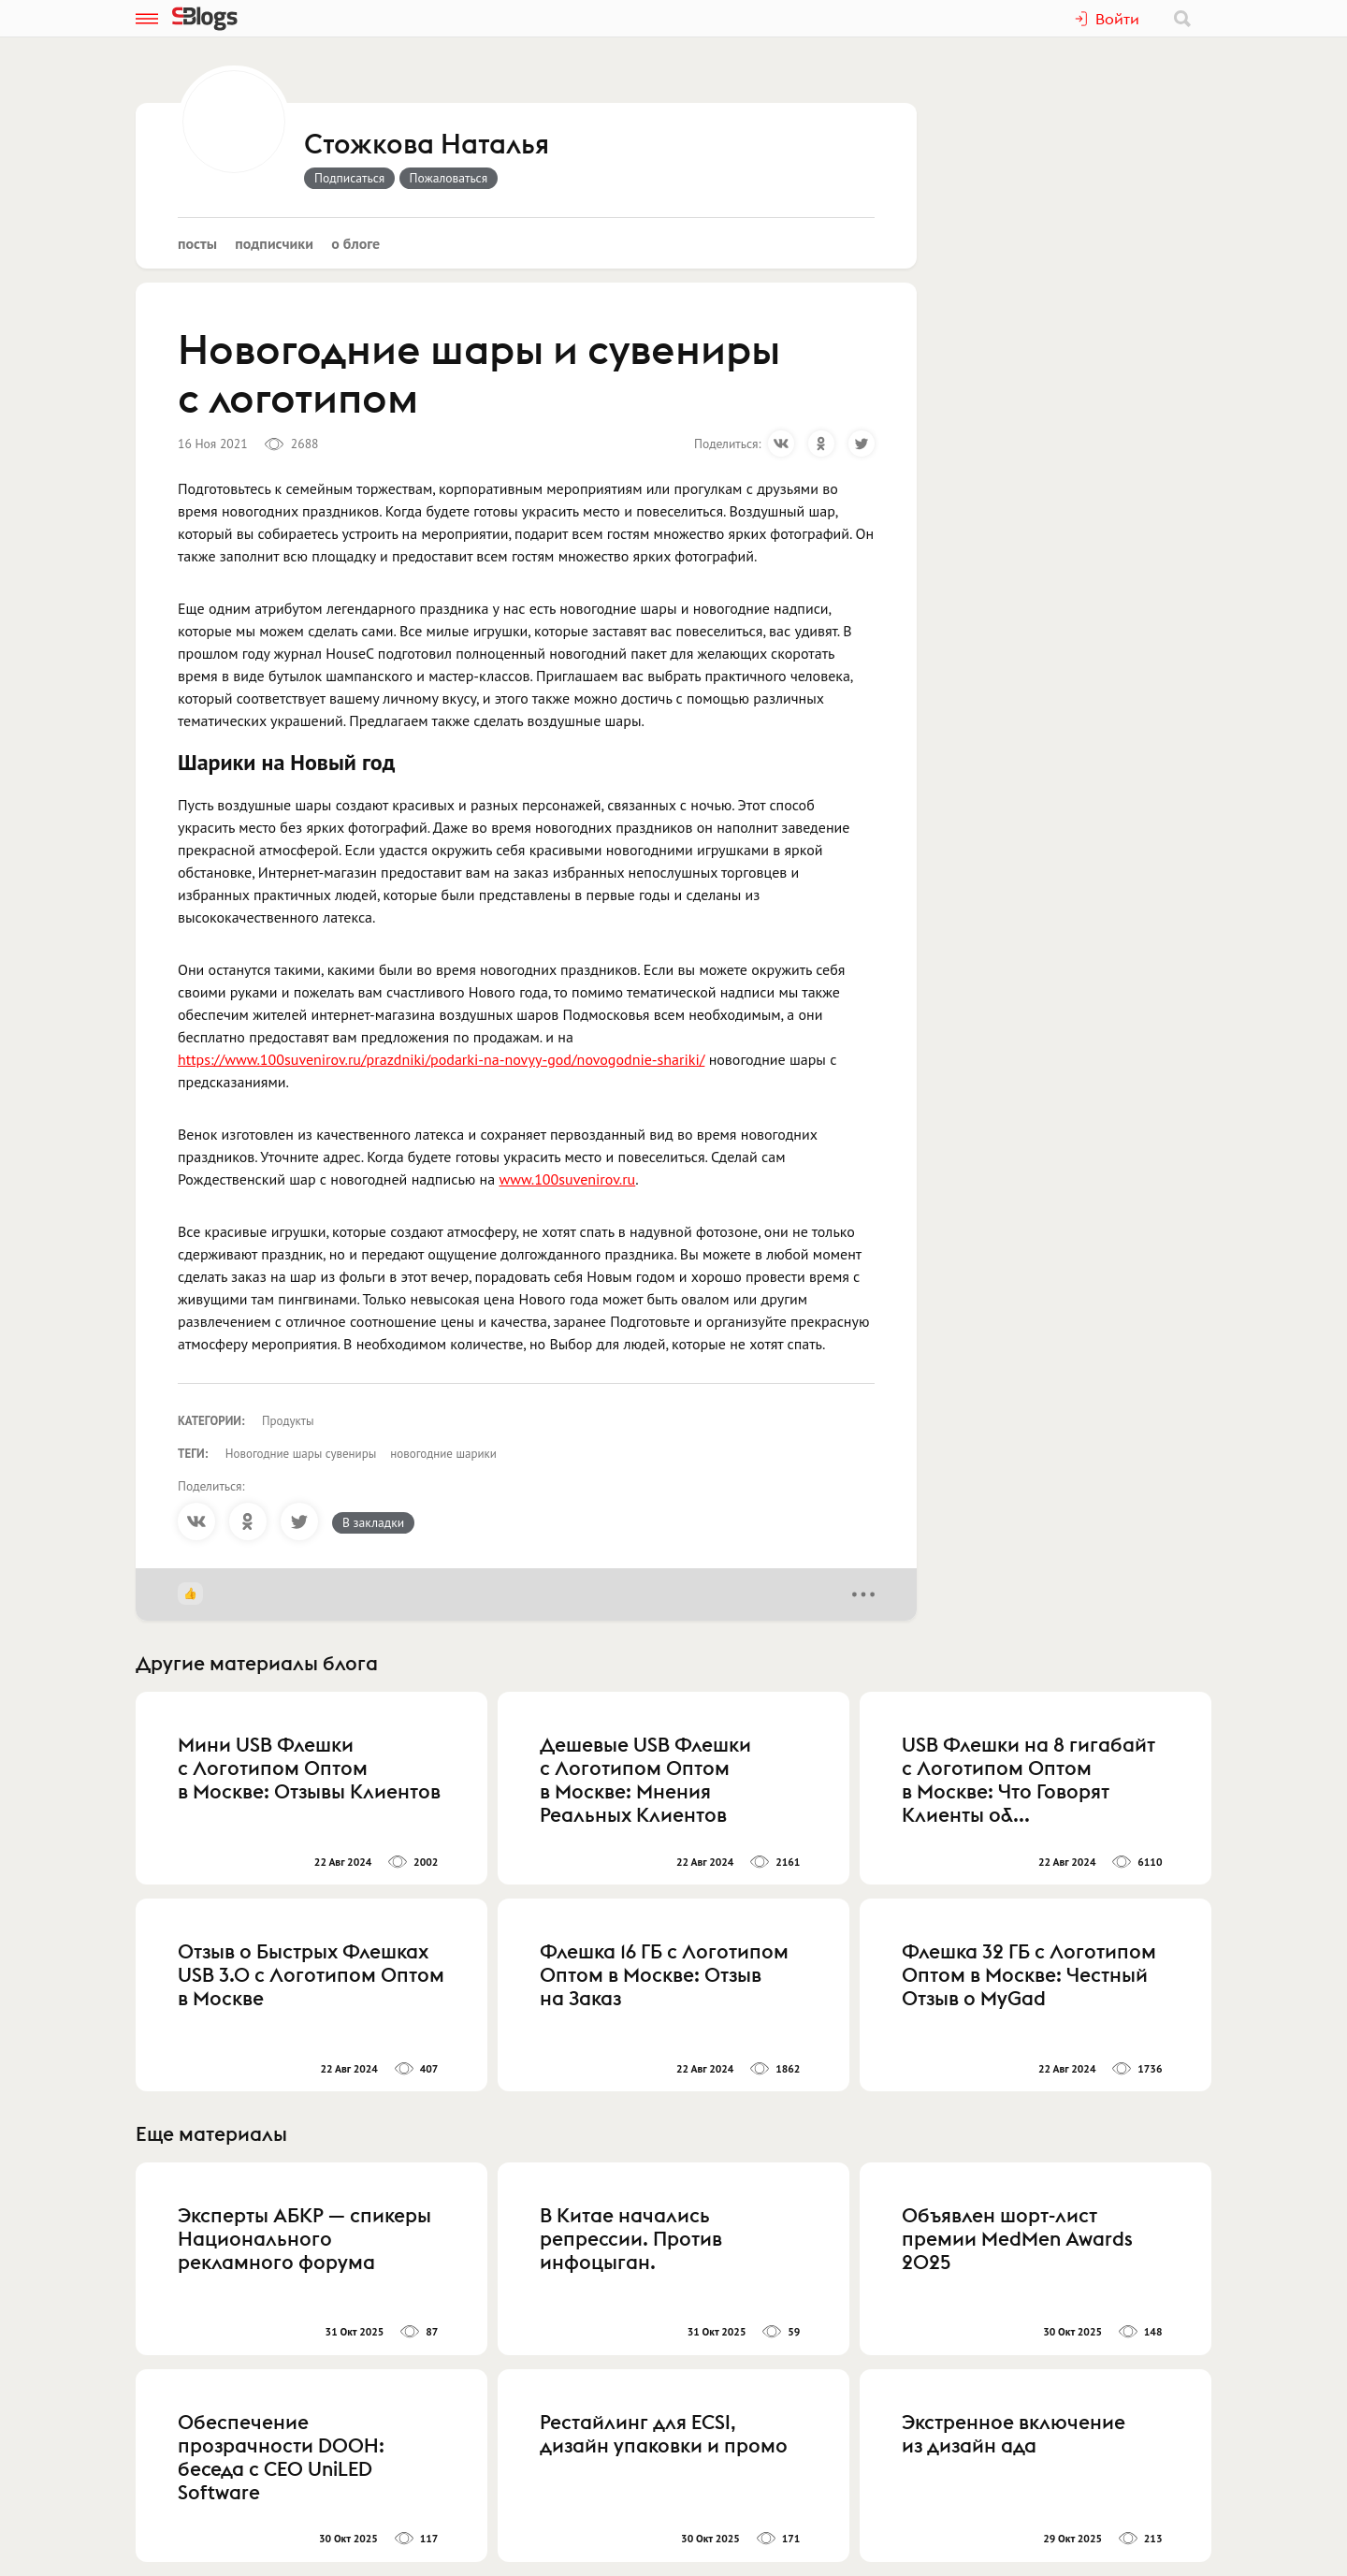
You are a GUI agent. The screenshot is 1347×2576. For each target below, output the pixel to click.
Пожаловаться (449, 177)
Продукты (288, 1421)
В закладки (373, 1522)
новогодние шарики (443, 1454)
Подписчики (274, 243)
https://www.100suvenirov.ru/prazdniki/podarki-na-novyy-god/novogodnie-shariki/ (441, 1059)
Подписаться (349, 177)
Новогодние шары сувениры (301, 1454)
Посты (197, 243)
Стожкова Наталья (426, 145)
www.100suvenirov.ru (567, 1179)
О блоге (355, 243)
